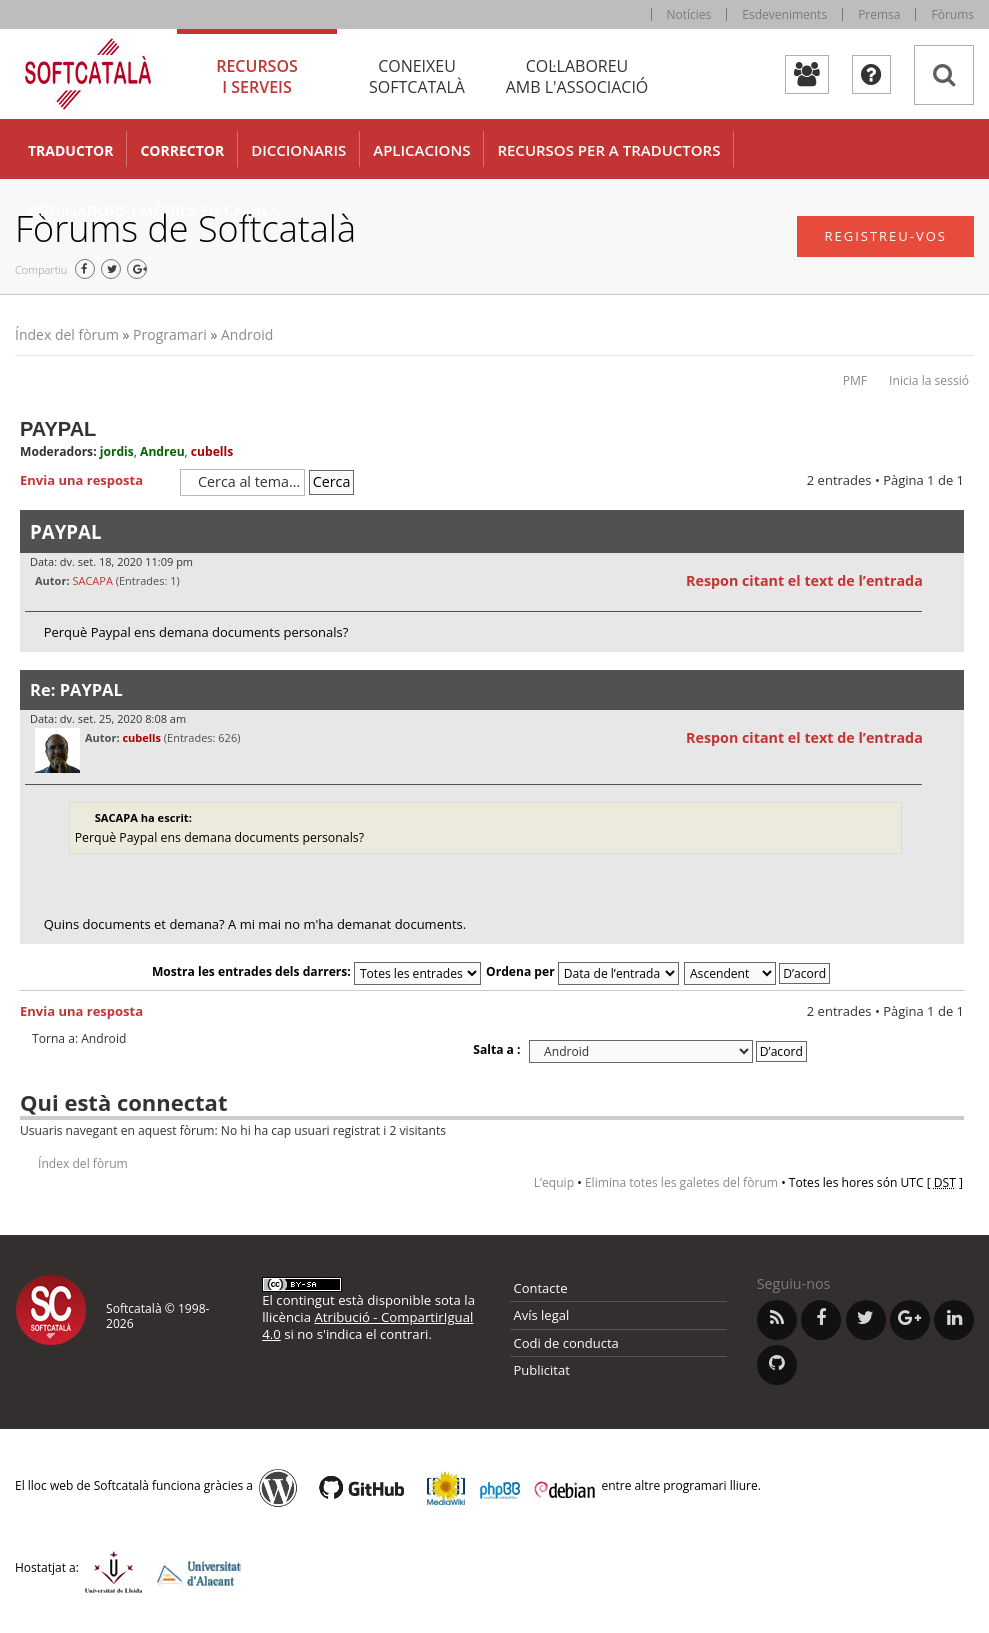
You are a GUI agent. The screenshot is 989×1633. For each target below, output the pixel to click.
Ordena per (582, 971)
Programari (170, 334)
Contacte (541, 1288)
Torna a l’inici (948, 664)
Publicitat (542, 1370)
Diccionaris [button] (298, 150)
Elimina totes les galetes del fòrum (681, 1182)
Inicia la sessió (929, 380)
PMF (855, 380)
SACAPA (92, 580)
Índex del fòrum (67, 334)
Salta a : (496, 1049)
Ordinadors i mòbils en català (154, 210)
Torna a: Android (79, 1039)
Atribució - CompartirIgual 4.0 (367, 1325)
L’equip (554, 1182)
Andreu (162, 451)
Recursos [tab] (257, 76)
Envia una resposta (95, 481)
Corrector (182, 150)
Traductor (70, 150)
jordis (117, 451)
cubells (212, 451)
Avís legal (542, 1315)
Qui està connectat (123, 1102)
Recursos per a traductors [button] (608, 150)
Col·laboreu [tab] (577, 76)
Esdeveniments (784, 14)
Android (247, 334)
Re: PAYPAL (76, 689)
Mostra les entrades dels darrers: (316, 971)
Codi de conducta (566, 1343)
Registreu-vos (885, 236)
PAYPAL (58, 429)
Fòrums (952, 14)
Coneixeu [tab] (417, 76)
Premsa (879, 14)
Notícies (689, 14)
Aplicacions (421, 150)
